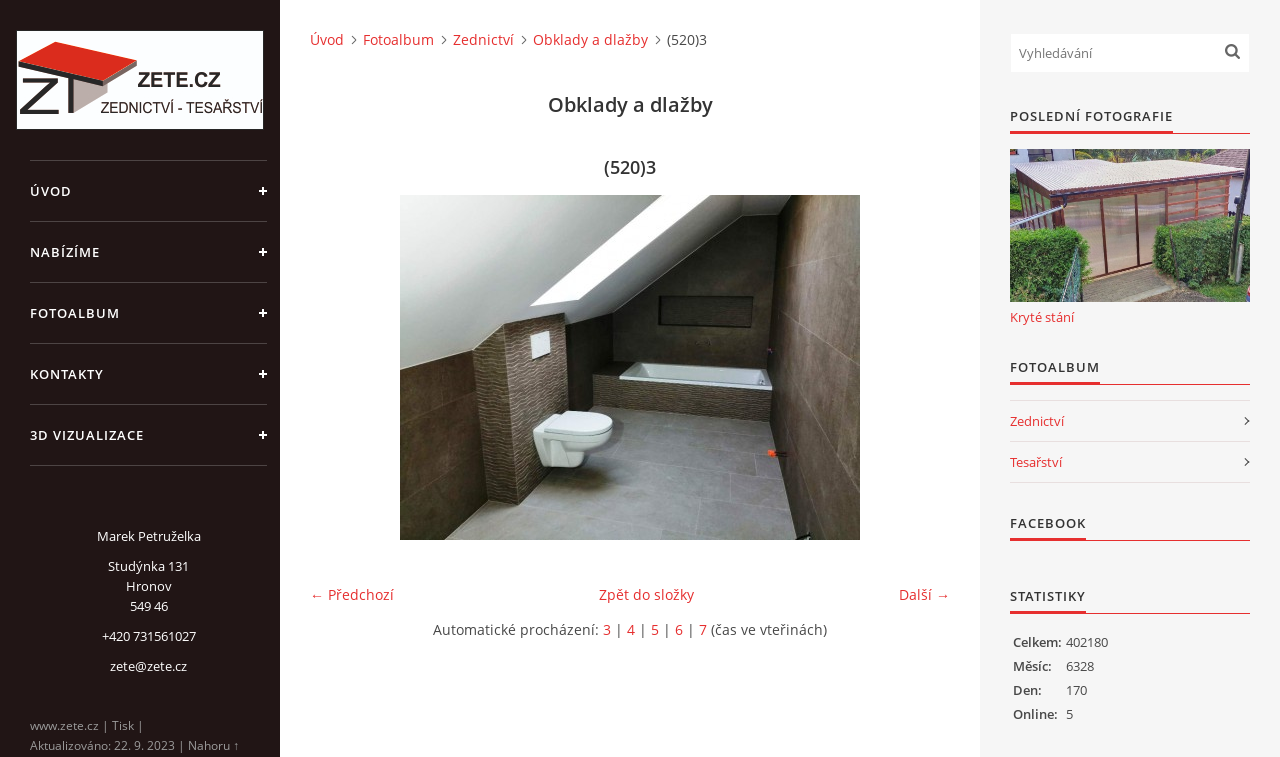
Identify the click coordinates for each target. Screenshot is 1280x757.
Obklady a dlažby (590, 39)
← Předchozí (352, 594)
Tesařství (1036, 462)
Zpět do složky (646, 594)
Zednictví (483, 39)
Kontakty (67, 374)
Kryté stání (1042, 317)
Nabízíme (65, 252)
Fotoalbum (75, 313)
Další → (924, 594)
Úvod (51, 191)
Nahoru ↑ (213, 745)
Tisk (123, 725)
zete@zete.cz (148, 666)
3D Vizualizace (87, 435)
